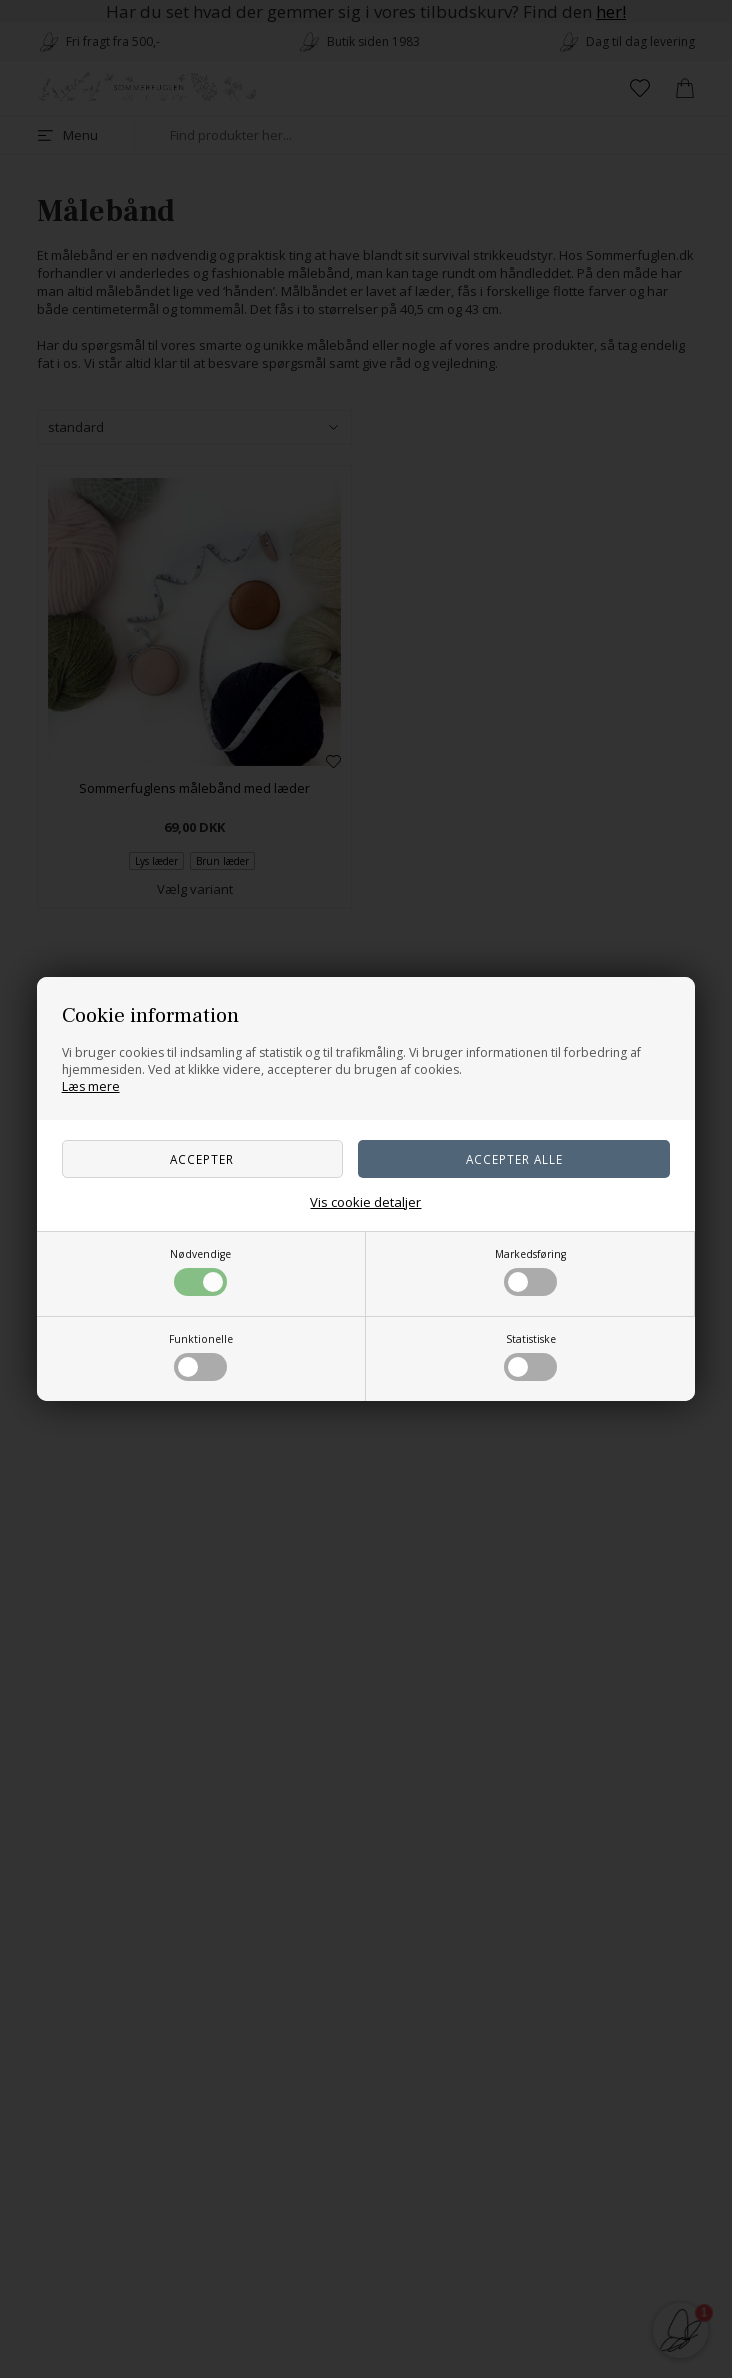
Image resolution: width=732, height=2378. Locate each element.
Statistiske (530, 1356)
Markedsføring (530, 1271)
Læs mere (91, 1086)
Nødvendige (200, 1271)
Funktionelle (201, 1356)
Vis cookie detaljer (365, 1202)
